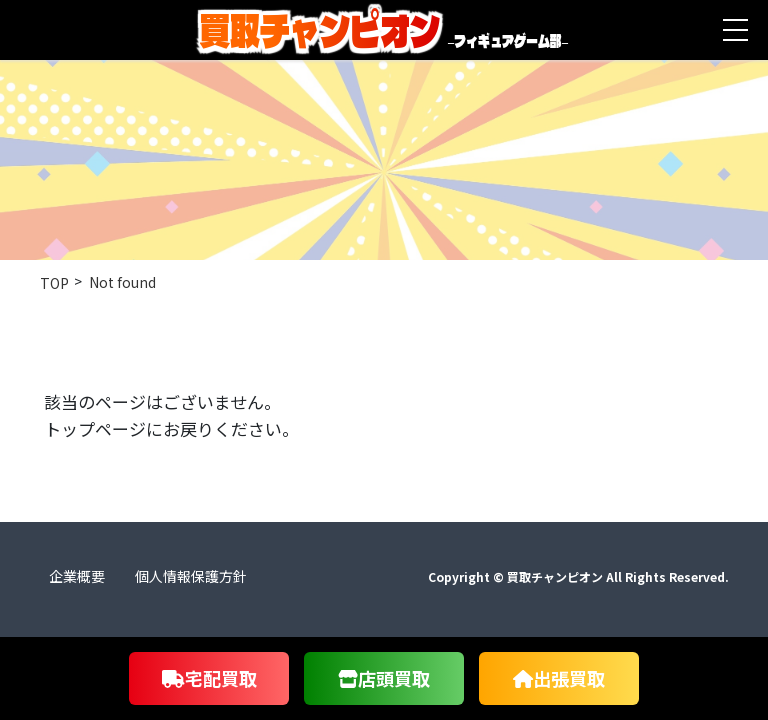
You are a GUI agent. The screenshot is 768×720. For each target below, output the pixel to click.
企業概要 (77, 576)
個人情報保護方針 (191, 576)
